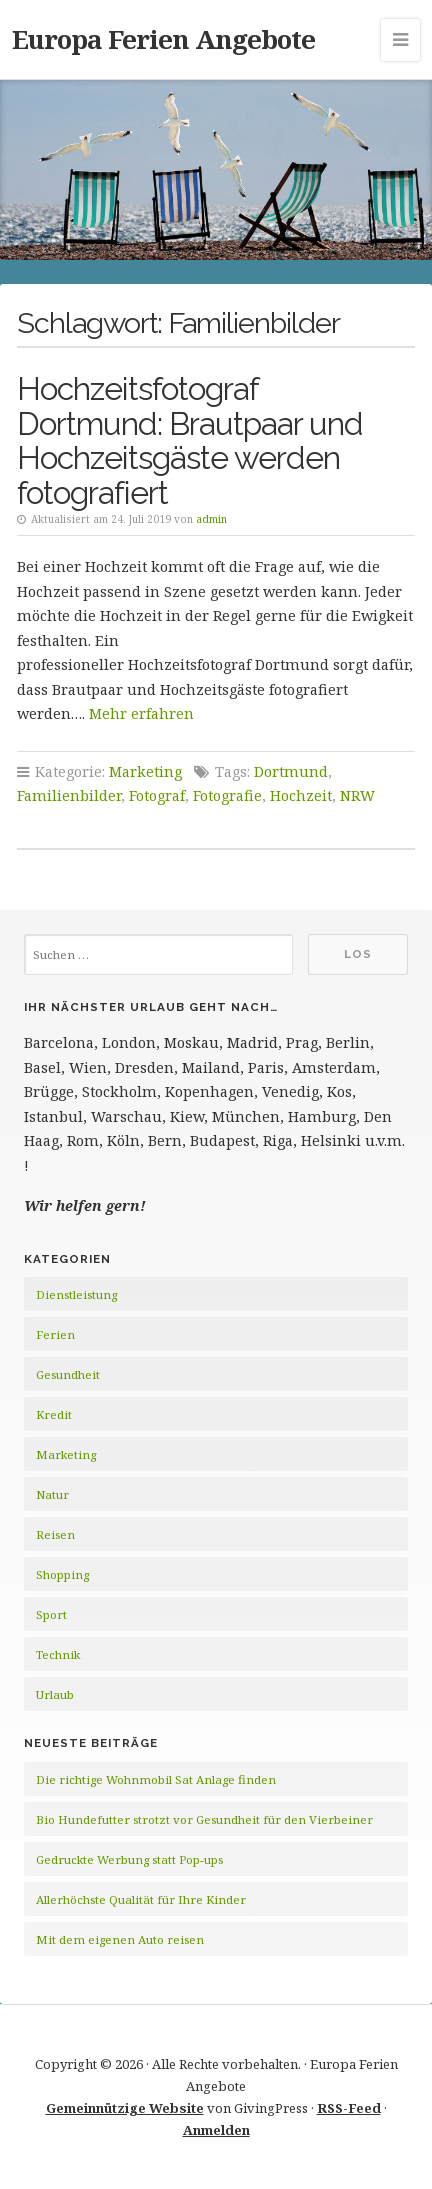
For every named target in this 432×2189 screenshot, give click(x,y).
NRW (357, 795)
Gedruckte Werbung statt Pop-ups (129, 1859)
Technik (58, 1654)
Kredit (54, 1414)
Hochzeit (301, 795)
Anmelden (216, 2130)
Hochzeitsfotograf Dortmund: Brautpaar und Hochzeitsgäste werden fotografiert (190, 441)
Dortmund (291, 771)
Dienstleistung (76, 1294)
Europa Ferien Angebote (163, 39)
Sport (51, 1614)
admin (211, 519)
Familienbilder (69, 795)
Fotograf (157, 795)
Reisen (55, 1534)
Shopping (62, 1574)
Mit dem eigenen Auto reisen (120, 1939)
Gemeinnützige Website (125, 2108)
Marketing (145, 771)
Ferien (55, 1334)
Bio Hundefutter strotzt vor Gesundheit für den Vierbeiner (204, 1819)
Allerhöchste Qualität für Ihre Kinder (141, 1899)
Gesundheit (68, 1374)
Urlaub (55, 1694)
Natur (52, 1494)
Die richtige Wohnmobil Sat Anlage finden (156, 1779)
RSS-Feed (349, 2108)
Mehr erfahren (141, 713)
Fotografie (227, 795)
